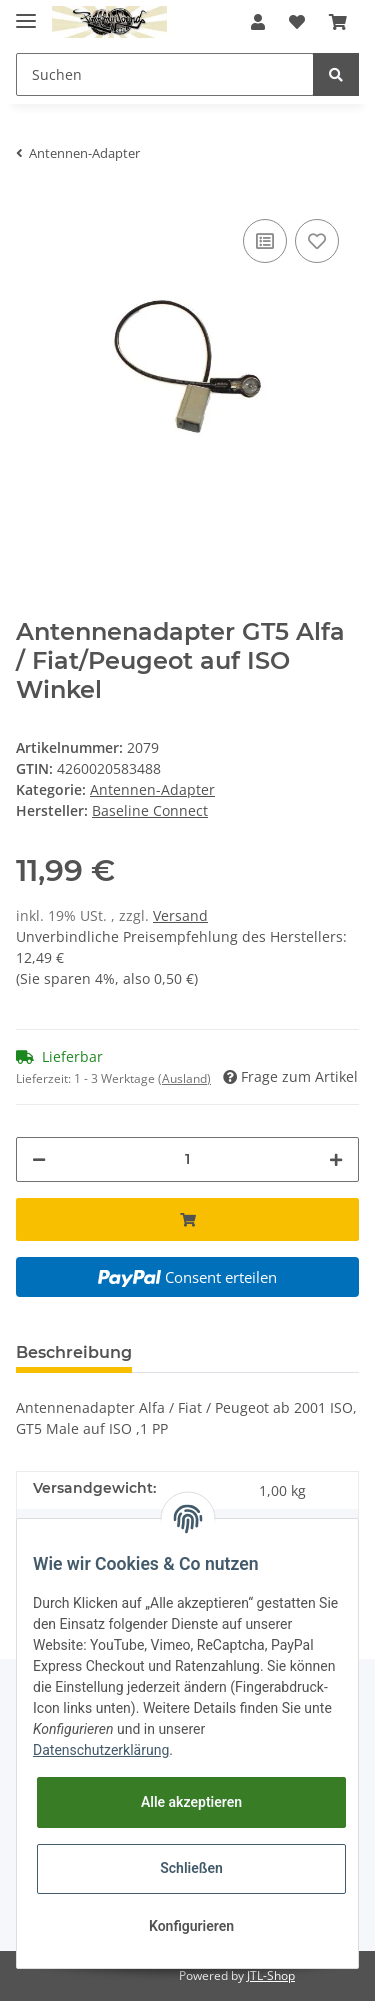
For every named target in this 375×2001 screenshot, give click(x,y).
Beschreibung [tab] (74, 1352)
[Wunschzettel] (297, 22)
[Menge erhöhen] (336, 1159)
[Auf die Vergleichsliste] (265, 241)
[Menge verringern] (39, 1159)
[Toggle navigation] (26, 12)
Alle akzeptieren (191, 1802)
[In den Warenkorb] (187, 1219)
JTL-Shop (271, 1975)
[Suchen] (165, 74)
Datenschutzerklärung (101, 1750)
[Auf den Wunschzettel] (317, 241)
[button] (258, 22)
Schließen (191, 1868)
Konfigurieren (191, 1926)
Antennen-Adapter (152, 789)
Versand (180, 915)
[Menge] (187, 1159)
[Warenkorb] (338, 22)
